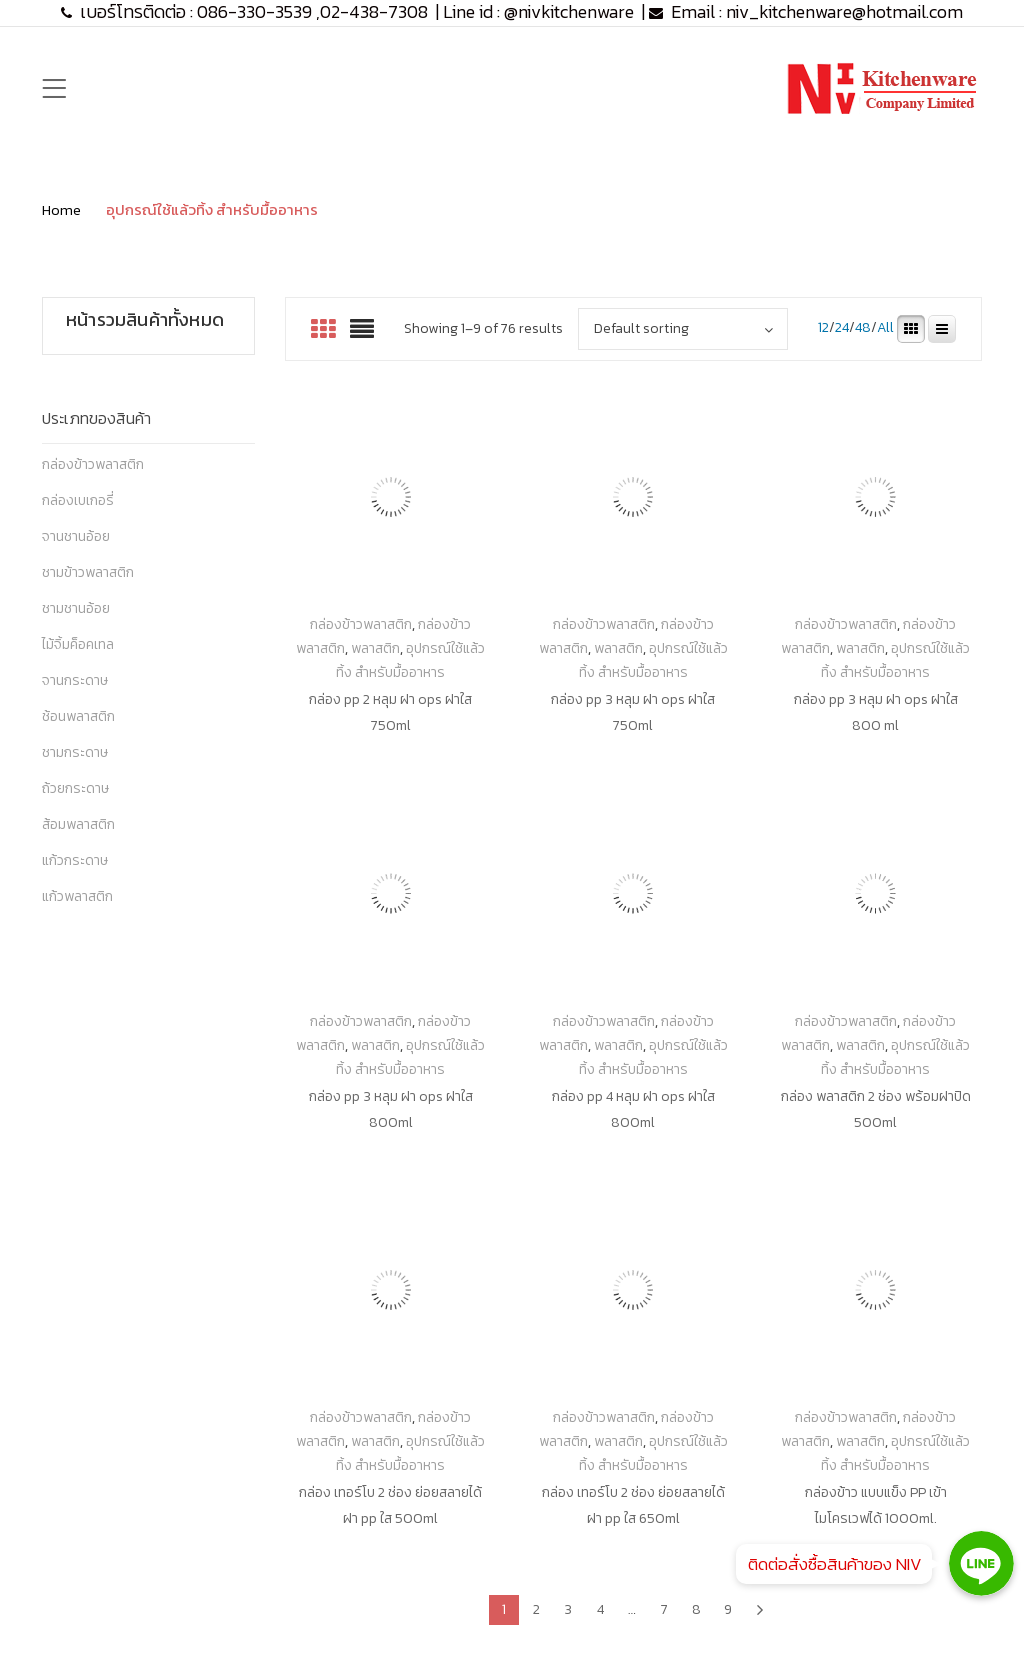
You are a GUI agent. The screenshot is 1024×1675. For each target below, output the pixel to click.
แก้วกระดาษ (75, 860)
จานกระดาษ (75, 680)
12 (823, 328)
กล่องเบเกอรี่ (78, 500)
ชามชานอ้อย (76, 608)
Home (61, 209)
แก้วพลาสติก (77, 896)
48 (863, 328)
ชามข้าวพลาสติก (88, 572)
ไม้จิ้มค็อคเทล (78, 644)
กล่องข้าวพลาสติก (93, 464)
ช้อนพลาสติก (78, 716)
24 (842, 328)
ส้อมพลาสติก (78, 824)
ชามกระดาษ (75, 752)
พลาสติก (375, 648)
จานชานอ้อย (76, 536)
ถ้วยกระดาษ (75, 788)
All (885, 328)
